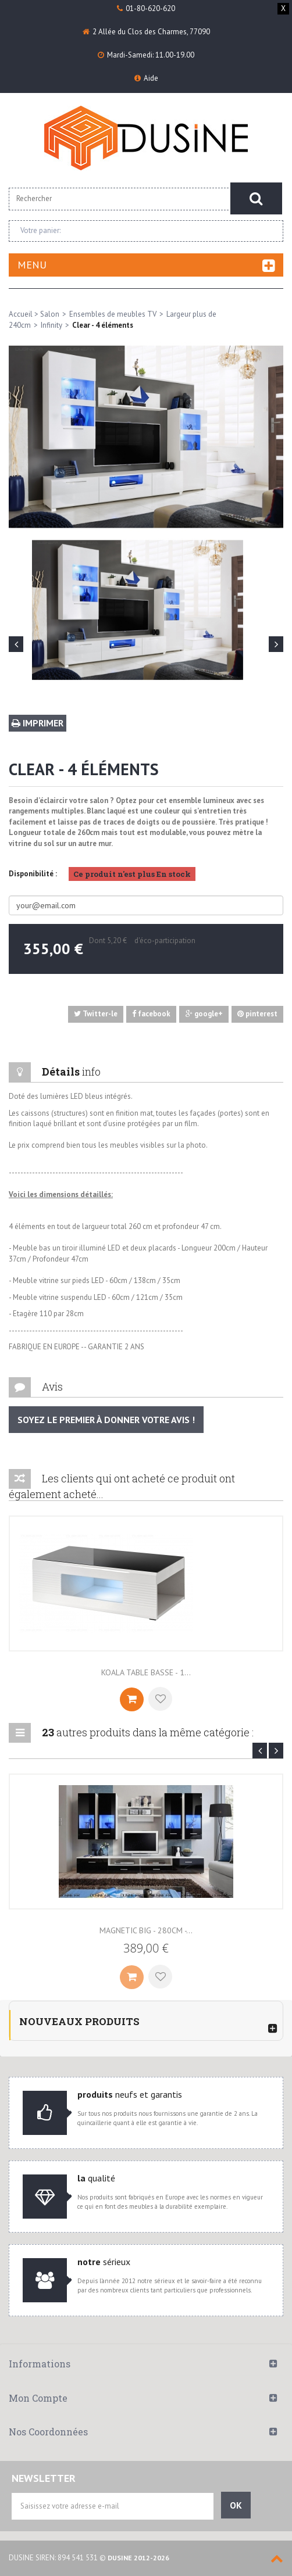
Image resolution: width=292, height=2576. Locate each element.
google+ (204, 1014)
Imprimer (37, 723)
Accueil (21, 314)
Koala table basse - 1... (146, 1672)
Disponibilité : (33, 874)
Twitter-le (95, 1014)
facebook (151, 1014)
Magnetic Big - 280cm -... (146, 1930)
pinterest (257, 1014)
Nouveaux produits (79, 2021)
